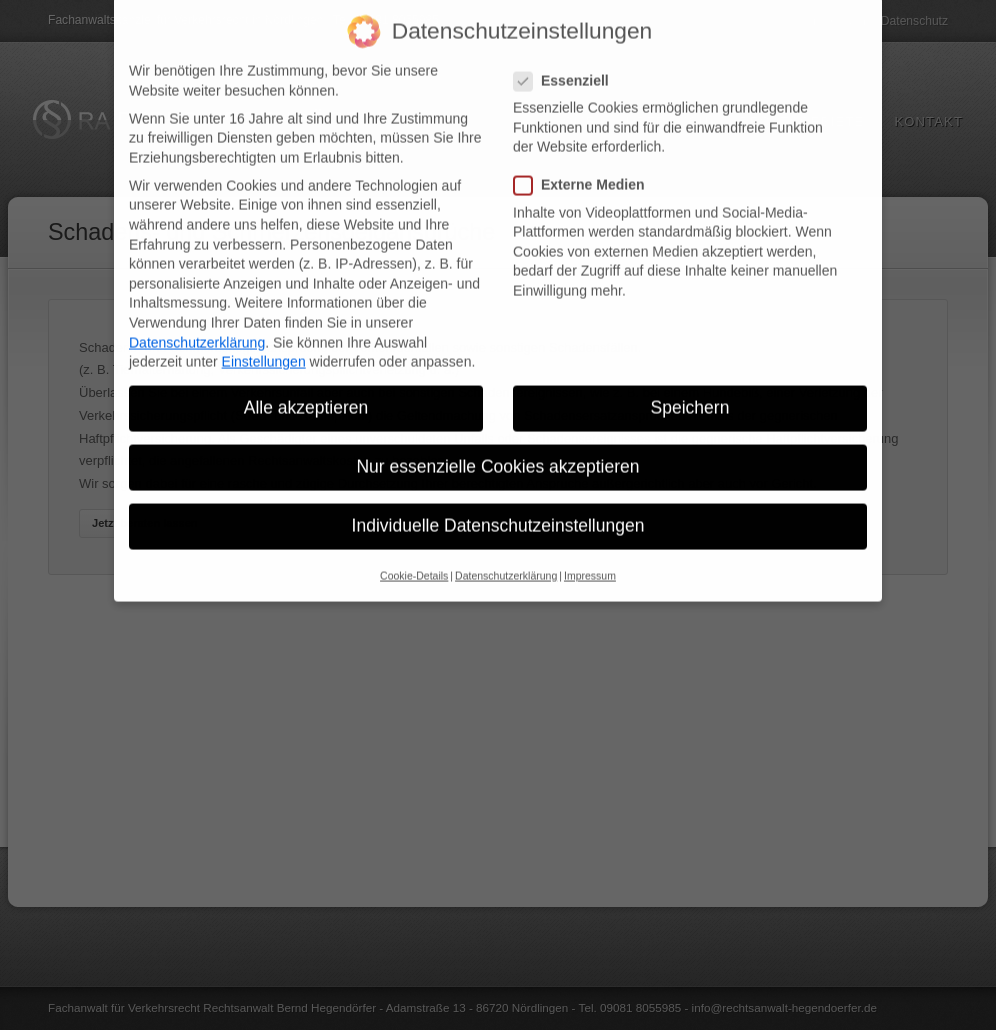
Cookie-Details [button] (414, 561)
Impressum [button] (590, 561)
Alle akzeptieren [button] (306, 394)
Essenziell (569, 66)
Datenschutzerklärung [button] (506, 561)
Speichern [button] (690, 394)
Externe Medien (587, 171)
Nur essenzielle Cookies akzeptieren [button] (497, 453)
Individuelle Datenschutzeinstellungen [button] (498, 512)
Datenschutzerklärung (197, 328)
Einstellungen (264, 348)
